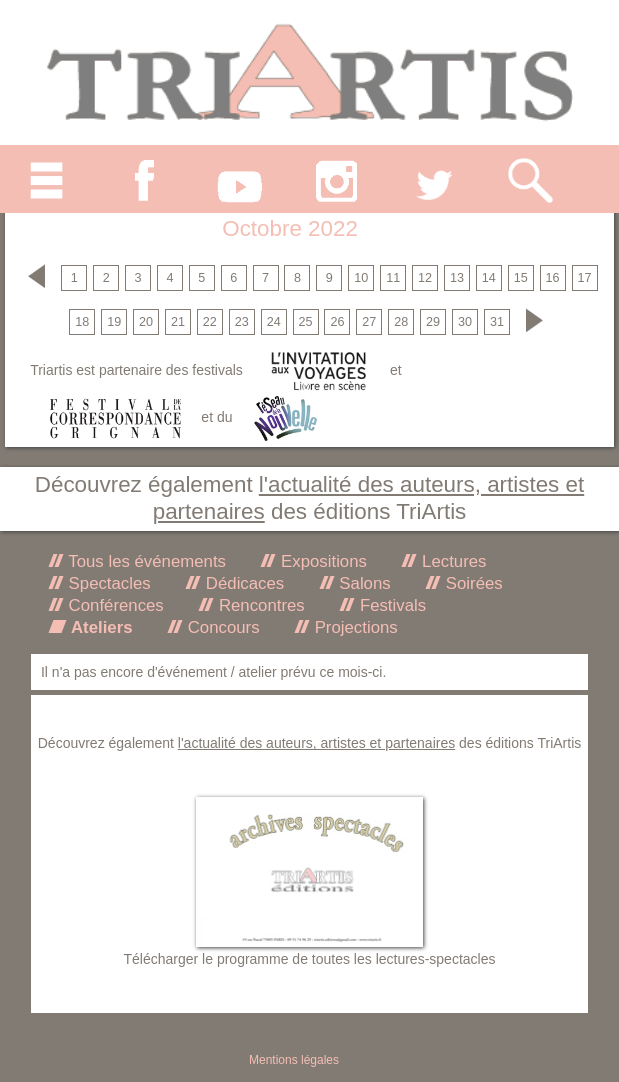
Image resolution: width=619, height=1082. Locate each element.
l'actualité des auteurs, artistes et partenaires (316, 743)
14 (489, 278)
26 (337, 322)
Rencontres (259, 605)
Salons (363, 583)
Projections (354, 627)
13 (457, 278)
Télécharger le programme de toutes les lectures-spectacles (310, 959)
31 (497, 322)
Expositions (321, 561)
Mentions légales (294, 1060)
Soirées (472, 583)
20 (146, 322)
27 (369, 322)
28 (401, 322)
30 (465, 322)
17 (584, 278)
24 (274, 322)
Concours (221, 627)
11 (393, 278)
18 (82, 322)
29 (433, 322)
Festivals (390, 605)
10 (361, 278)
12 (425, 278)
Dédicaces (242, 583)
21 (178, 322)
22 (210, 322)
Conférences (114, 605)
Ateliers (100, 627)
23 (242, 322)
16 (553, 278)
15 (521, 278)
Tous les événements (145, 561)
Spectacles (107, 583)
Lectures (451, 561)
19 (114, 322)
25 (306, 322)
